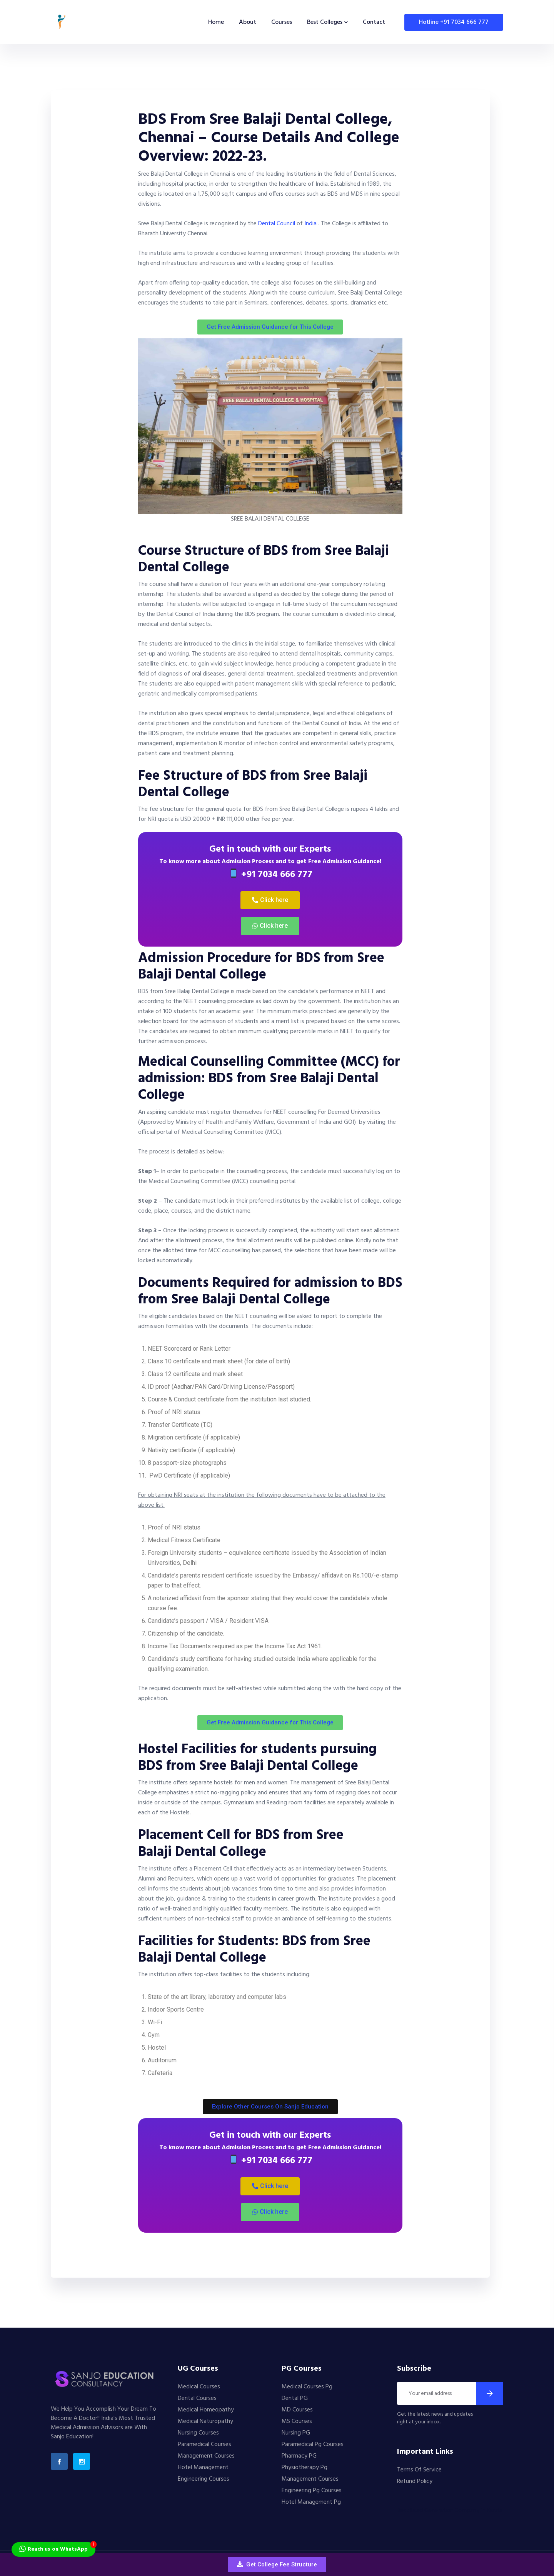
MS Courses (297, 2421)
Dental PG (295, 2398)
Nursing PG (296, 2433)
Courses (281, 22)
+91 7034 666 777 (270, 874)
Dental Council (276, 224)
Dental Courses (197, 2398)
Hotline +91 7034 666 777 (454, 22)
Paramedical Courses (204, 2445)
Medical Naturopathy (205, 2421)
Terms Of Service (419, 2470)
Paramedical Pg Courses (313, 2445)
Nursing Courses (198, 2433)
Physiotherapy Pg (304, 2468)
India (310, 224)
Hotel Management (203, 2468)
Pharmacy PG (299, 2456)
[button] (277, 2564)
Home (216, 22)
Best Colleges (324, 22)
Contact (374, 22)
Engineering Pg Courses (312, 2491)
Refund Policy (414, 2481)
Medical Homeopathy (206, 2410)
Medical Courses (199, 2387)
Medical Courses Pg (307, 2387)
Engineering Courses (203, 2479)
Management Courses (206, 2456)
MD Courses (297, 2410)
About (247, 22)
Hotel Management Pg (311, 2502)
